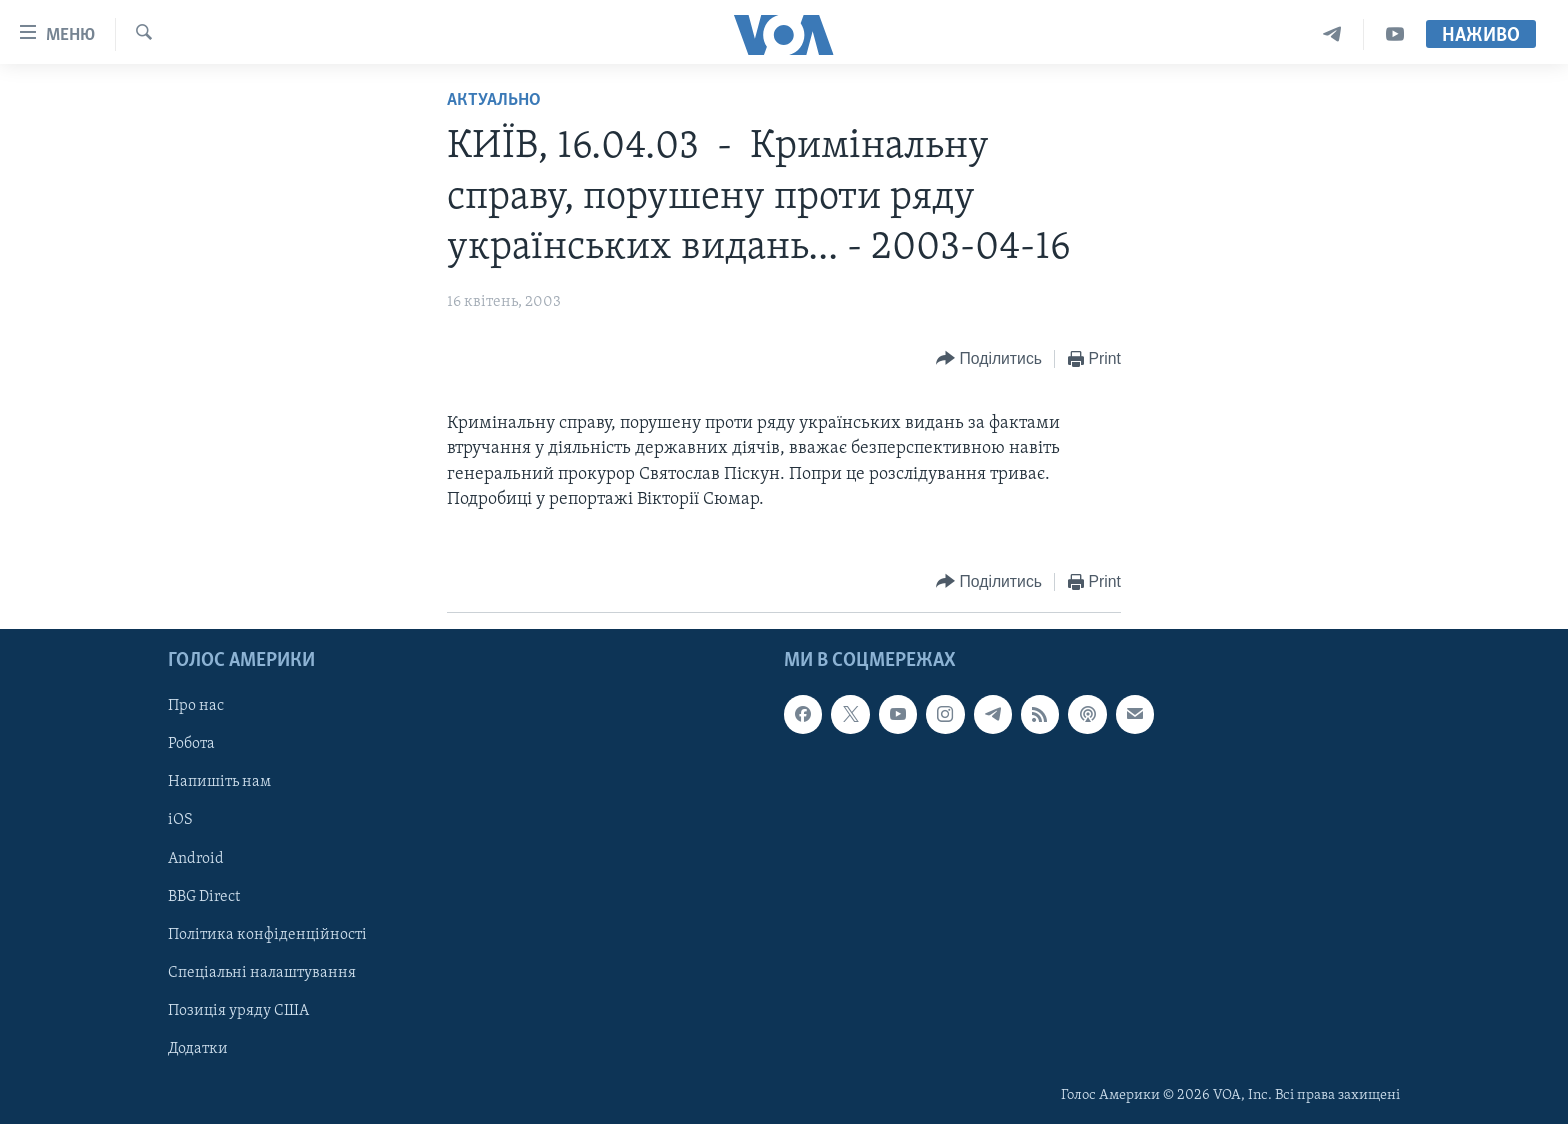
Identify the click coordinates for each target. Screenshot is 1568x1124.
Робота (191, 745)
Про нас (196, 706)
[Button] (989, 359)
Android (196, 859)
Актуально (494, 100)
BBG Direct (204, 897)
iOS (180, 821)
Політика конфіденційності (267, 935)
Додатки (198, 1049)
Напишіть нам (219, 783)
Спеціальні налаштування (262, 973)
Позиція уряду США (238, 1011)
